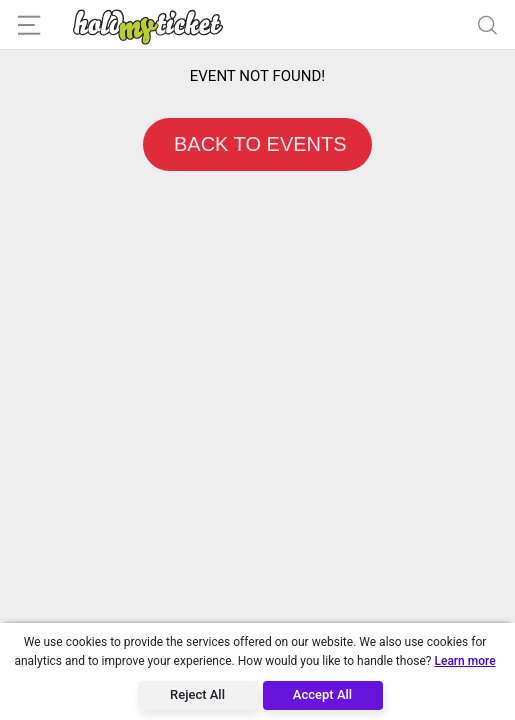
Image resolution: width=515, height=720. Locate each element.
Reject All (197, 694)
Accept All (322, 694)
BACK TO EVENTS (257, 144)
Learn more (464, 661)
